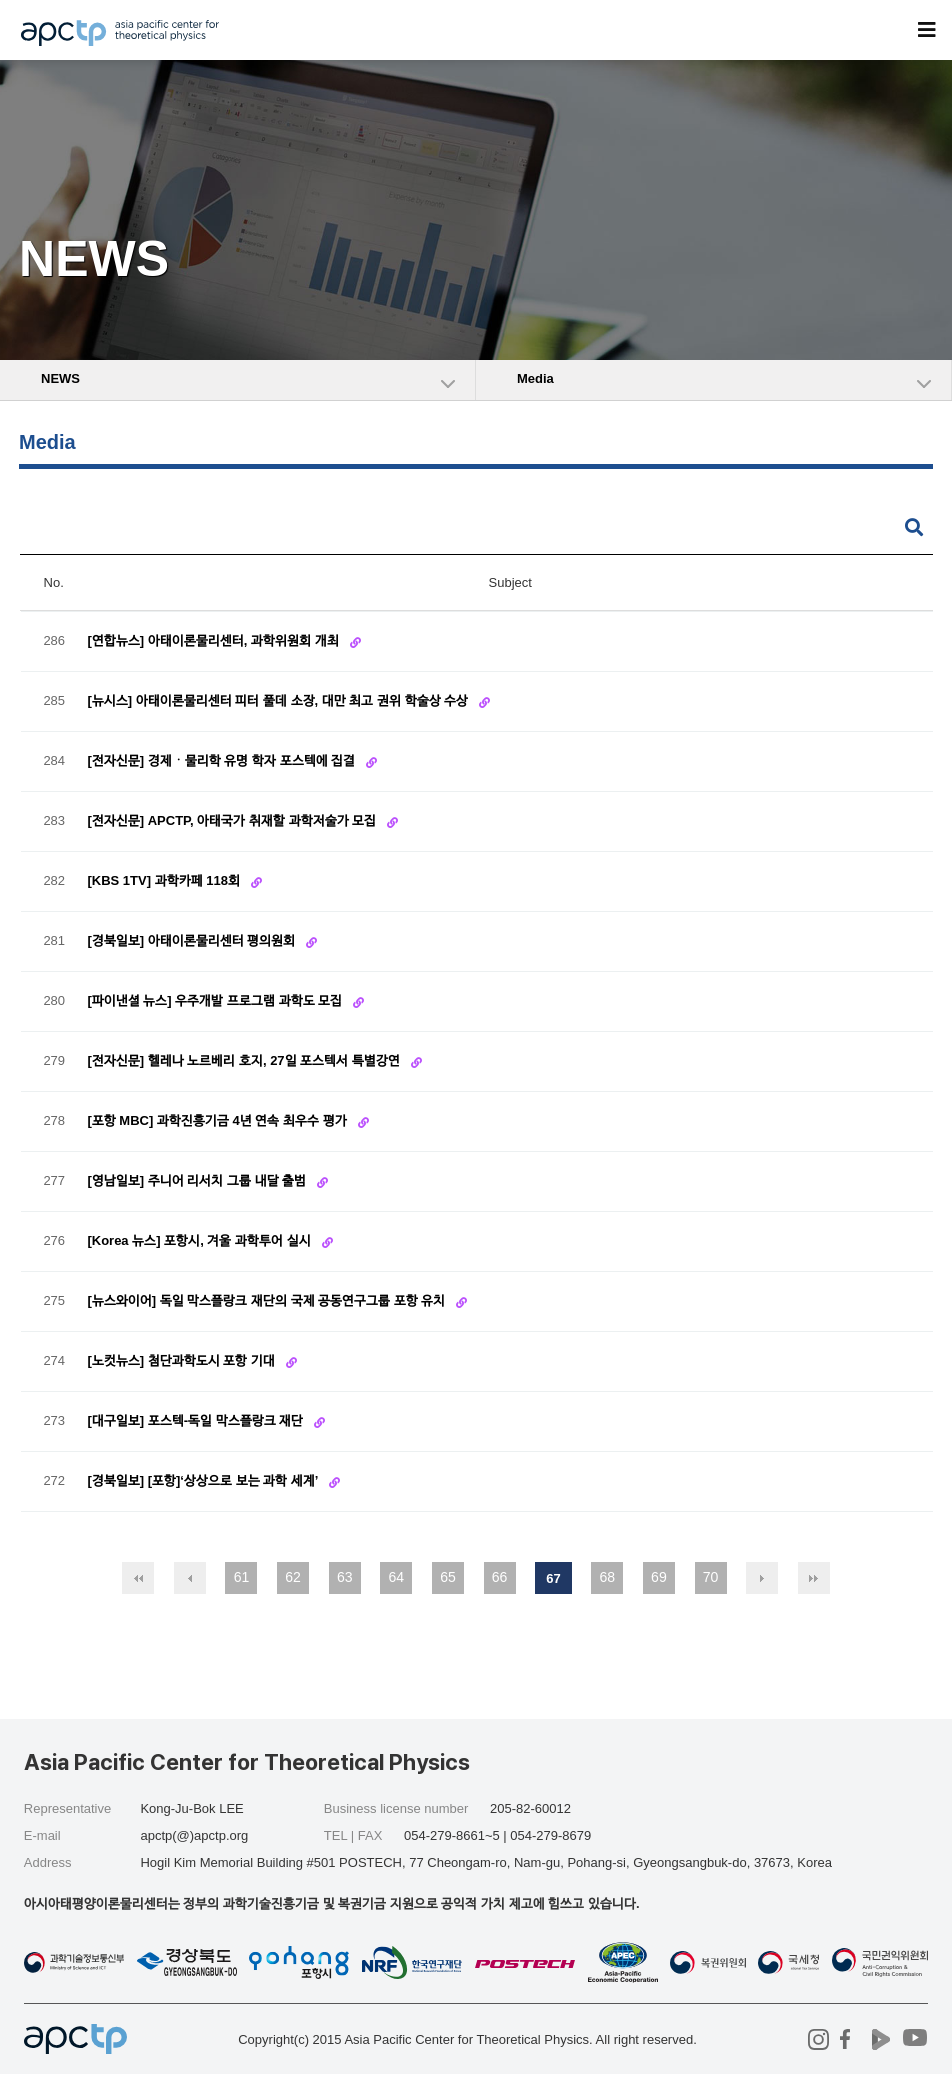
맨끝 (814, 1578)
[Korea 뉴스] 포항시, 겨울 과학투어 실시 (200, 1240)
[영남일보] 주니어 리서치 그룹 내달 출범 (198, 1180)
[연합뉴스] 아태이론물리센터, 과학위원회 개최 (214, 640)
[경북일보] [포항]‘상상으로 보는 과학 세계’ (204, 1480)
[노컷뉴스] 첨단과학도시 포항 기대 (182, 1360)
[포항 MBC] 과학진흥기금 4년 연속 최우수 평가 (218, 1120)
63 (345, 1577)
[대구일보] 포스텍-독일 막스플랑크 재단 (196, 1420)
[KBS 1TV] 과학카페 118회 (165, 880)
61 (242, 1577)
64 (397, 1577)
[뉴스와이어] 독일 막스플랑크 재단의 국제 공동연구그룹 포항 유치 (268, 1300)
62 (293, 1577)
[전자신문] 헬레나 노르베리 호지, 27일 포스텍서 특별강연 (245, 1060)
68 (607, 1577)
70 (711, 1577)
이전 (190, 1578)
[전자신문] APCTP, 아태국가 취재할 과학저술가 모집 (233, 820)
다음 (762, 1578)
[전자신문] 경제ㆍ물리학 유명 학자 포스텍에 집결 (222, 760)
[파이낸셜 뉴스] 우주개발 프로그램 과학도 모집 (216, 1000)
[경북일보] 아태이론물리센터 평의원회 (193, 940)
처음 (138, 1578)
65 (448, 1577)
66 (500, 1577)
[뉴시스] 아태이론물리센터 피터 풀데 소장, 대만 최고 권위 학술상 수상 (279, 700)
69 (659, 1577)
